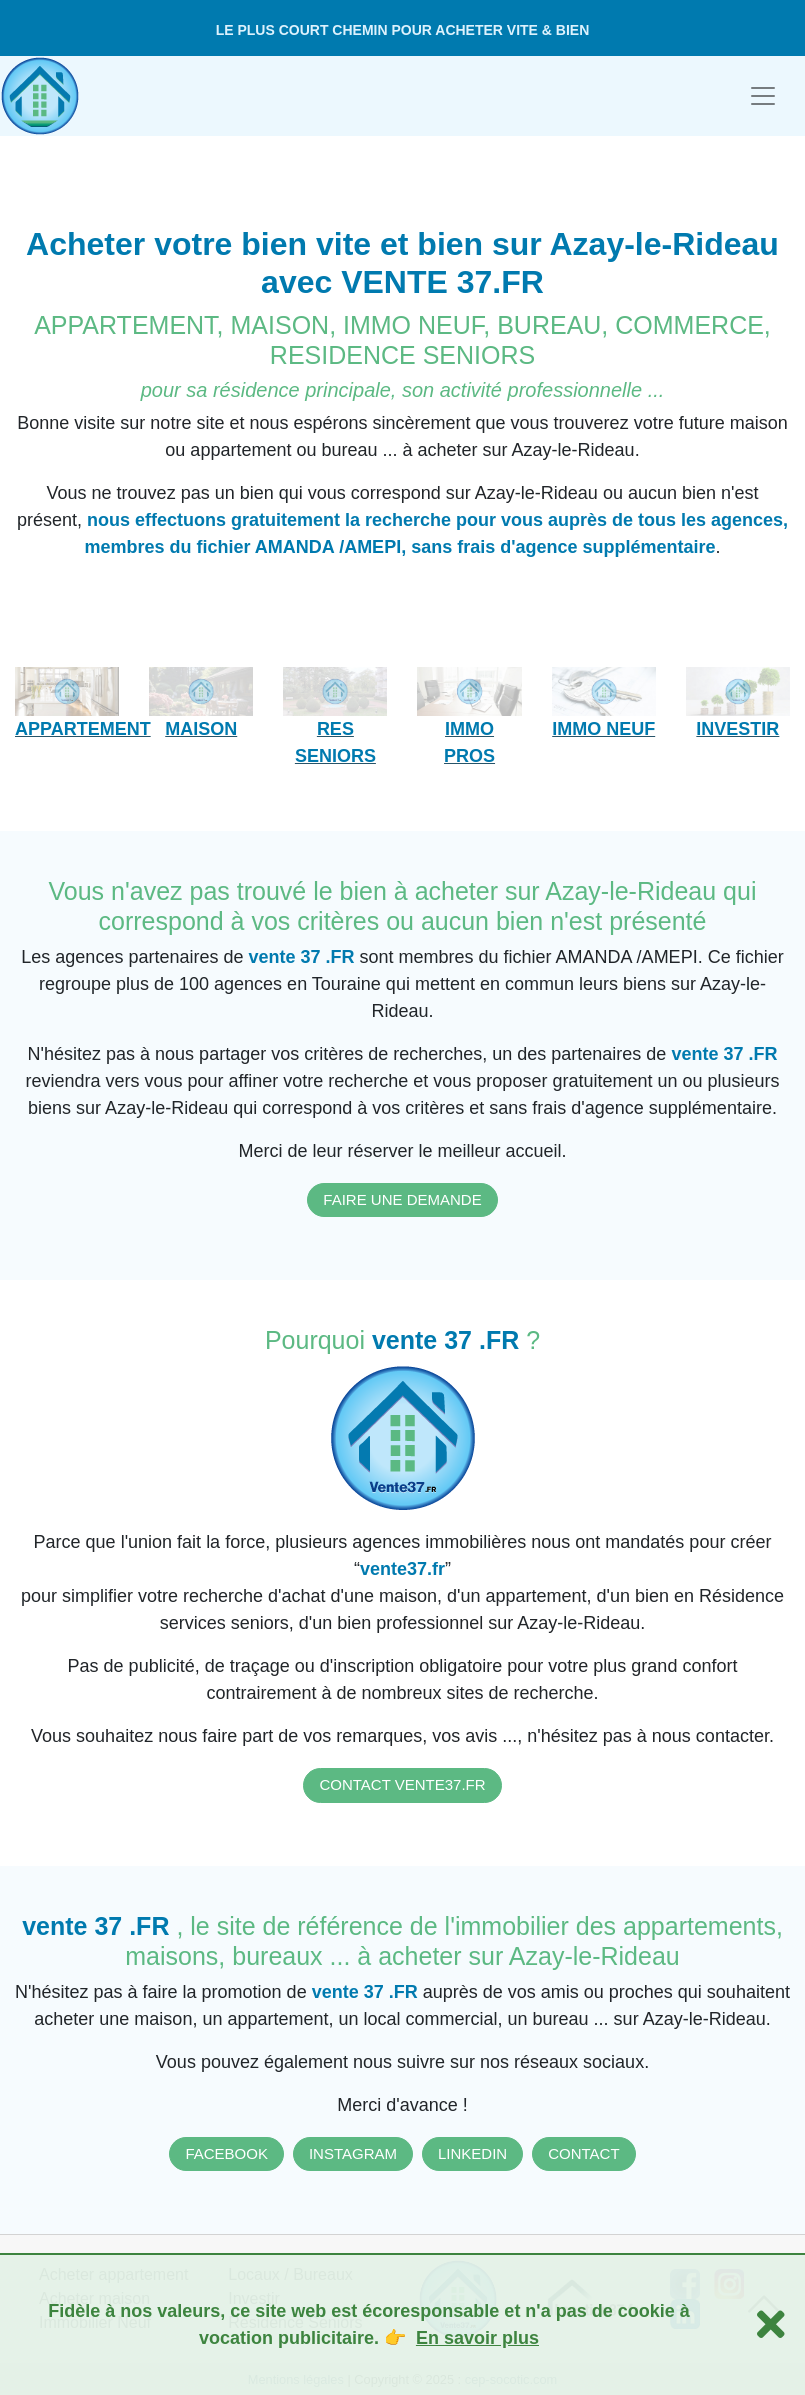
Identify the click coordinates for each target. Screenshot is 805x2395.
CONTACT (583, 2153)
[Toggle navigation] (763, 96)
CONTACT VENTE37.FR (402, 1784)
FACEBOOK (226, 2153)
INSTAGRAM (353, 2153)
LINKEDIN (472, 2153)
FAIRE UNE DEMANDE (402, 1199)
